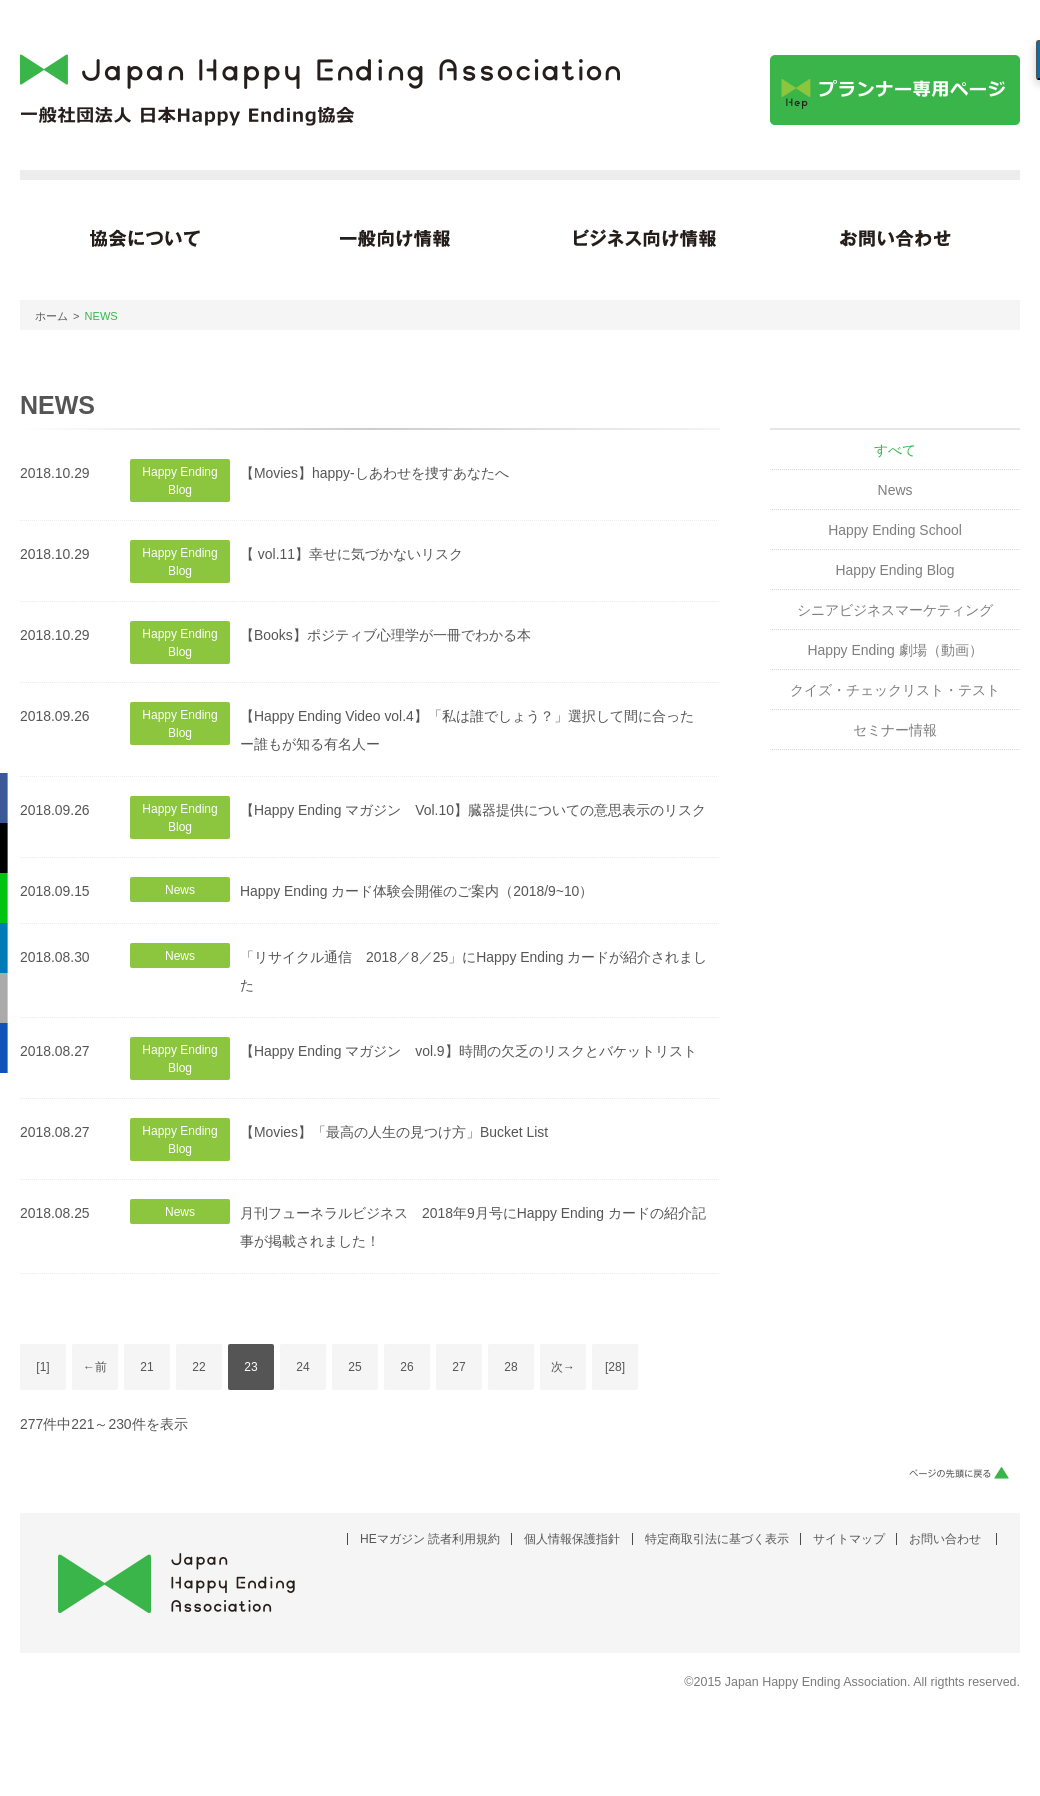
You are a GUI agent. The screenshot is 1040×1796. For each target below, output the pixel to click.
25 (354, 1367)
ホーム (51, 316)
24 (302, 1367)
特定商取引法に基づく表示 (717, 1539)
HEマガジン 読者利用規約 (430, 1539)
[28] (615, 1367)
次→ (563, 1367)
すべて (895, 450)
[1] (42, 1367)
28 (510, 1367)
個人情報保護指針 (572, 1539)
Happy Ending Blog (894, 570)
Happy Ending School (895, 530)
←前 (95, 1367)
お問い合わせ (945, 1539)
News (895, 490)
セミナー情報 (895, 730)
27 (458, 1367)
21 (146, 1367)
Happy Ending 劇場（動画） (894, 650)
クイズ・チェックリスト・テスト (895, 690)
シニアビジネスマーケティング (895, 610)
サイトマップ (849, 1539)
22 (198, 1367)
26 (406, 1367)
